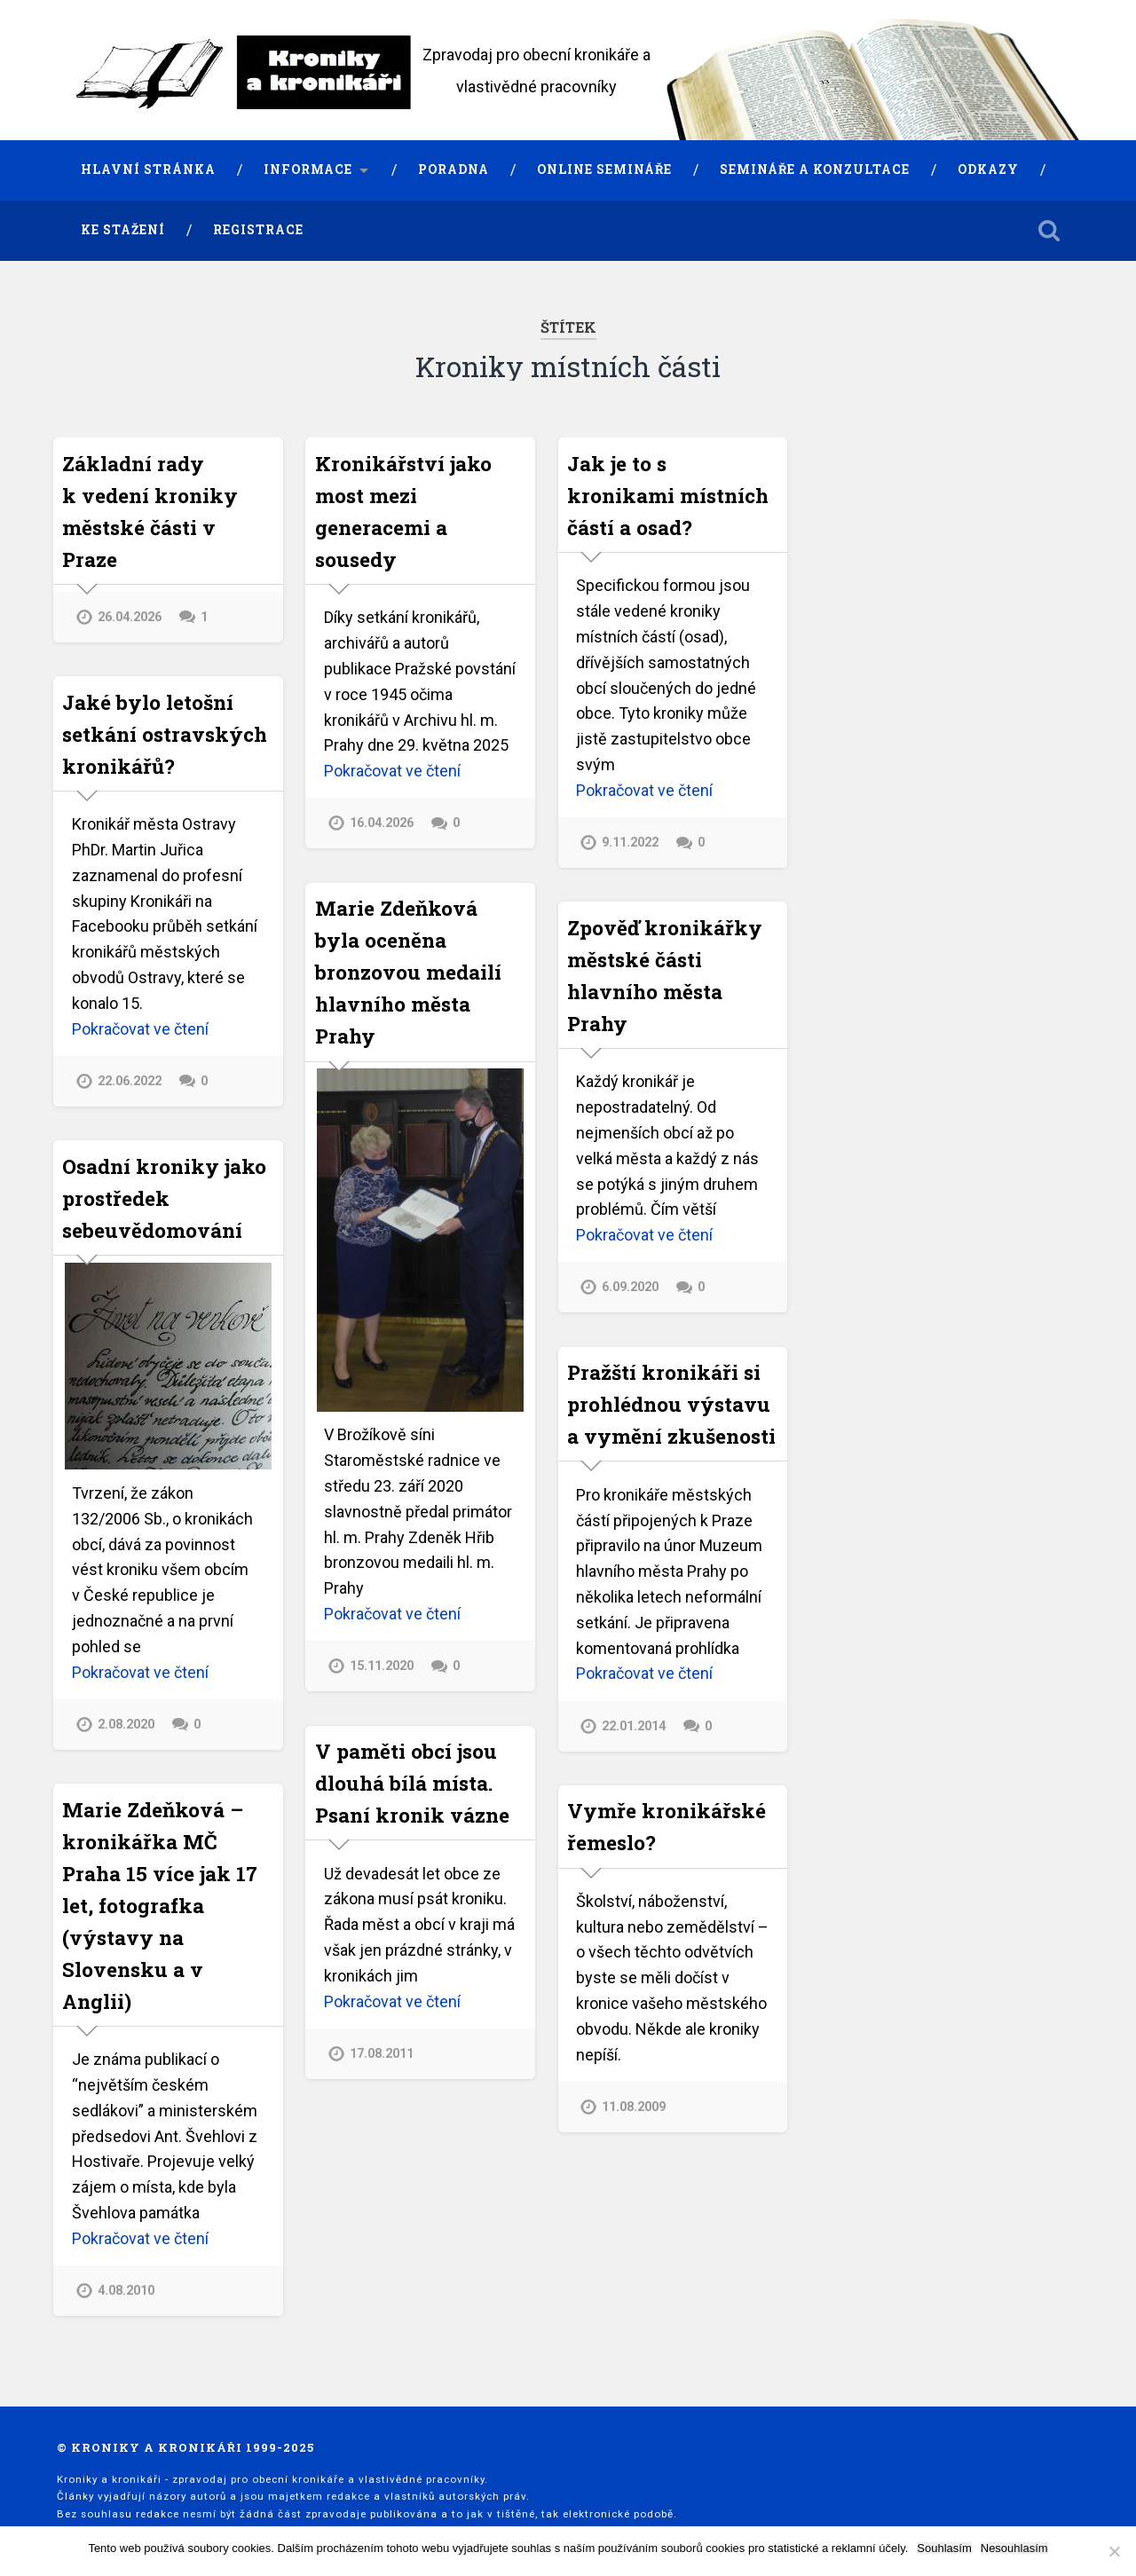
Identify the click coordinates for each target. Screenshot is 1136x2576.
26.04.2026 (130, 617)
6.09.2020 (630, 1287)
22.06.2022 (130, 1081)
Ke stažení (123, 230)
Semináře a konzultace (815, 169)
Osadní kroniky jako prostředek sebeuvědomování (164, 1198)
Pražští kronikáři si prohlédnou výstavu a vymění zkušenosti (671, 1404)
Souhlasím (944, 2548)
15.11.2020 (382, 1666)
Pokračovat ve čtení (392, 770)
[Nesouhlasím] (1114, 2551)
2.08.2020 (126, 1724)
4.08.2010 (126, 2290)
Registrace (258, 230)
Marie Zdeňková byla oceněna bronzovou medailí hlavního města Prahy (408, 971)
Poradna (453, 169)
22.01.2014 (634, 1726)
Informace (308, 169)
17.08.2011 (382, 2053)
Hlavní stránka (148, 169)
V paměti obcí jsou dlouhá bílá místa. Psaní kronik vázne (412, 1782)
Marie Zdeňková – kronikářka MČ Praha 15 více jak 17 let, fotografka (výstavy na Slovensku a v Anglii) (159, 1905)
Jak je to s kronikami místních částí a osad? (668, 495)
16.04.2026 (382, 823)
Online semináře (604, 169)
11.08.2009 (634, 2107)
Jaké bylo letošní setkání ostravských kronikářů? (164, 734)
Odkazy (988, 169)
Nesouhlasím (1014, 2548)
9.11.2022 (630, 842)
